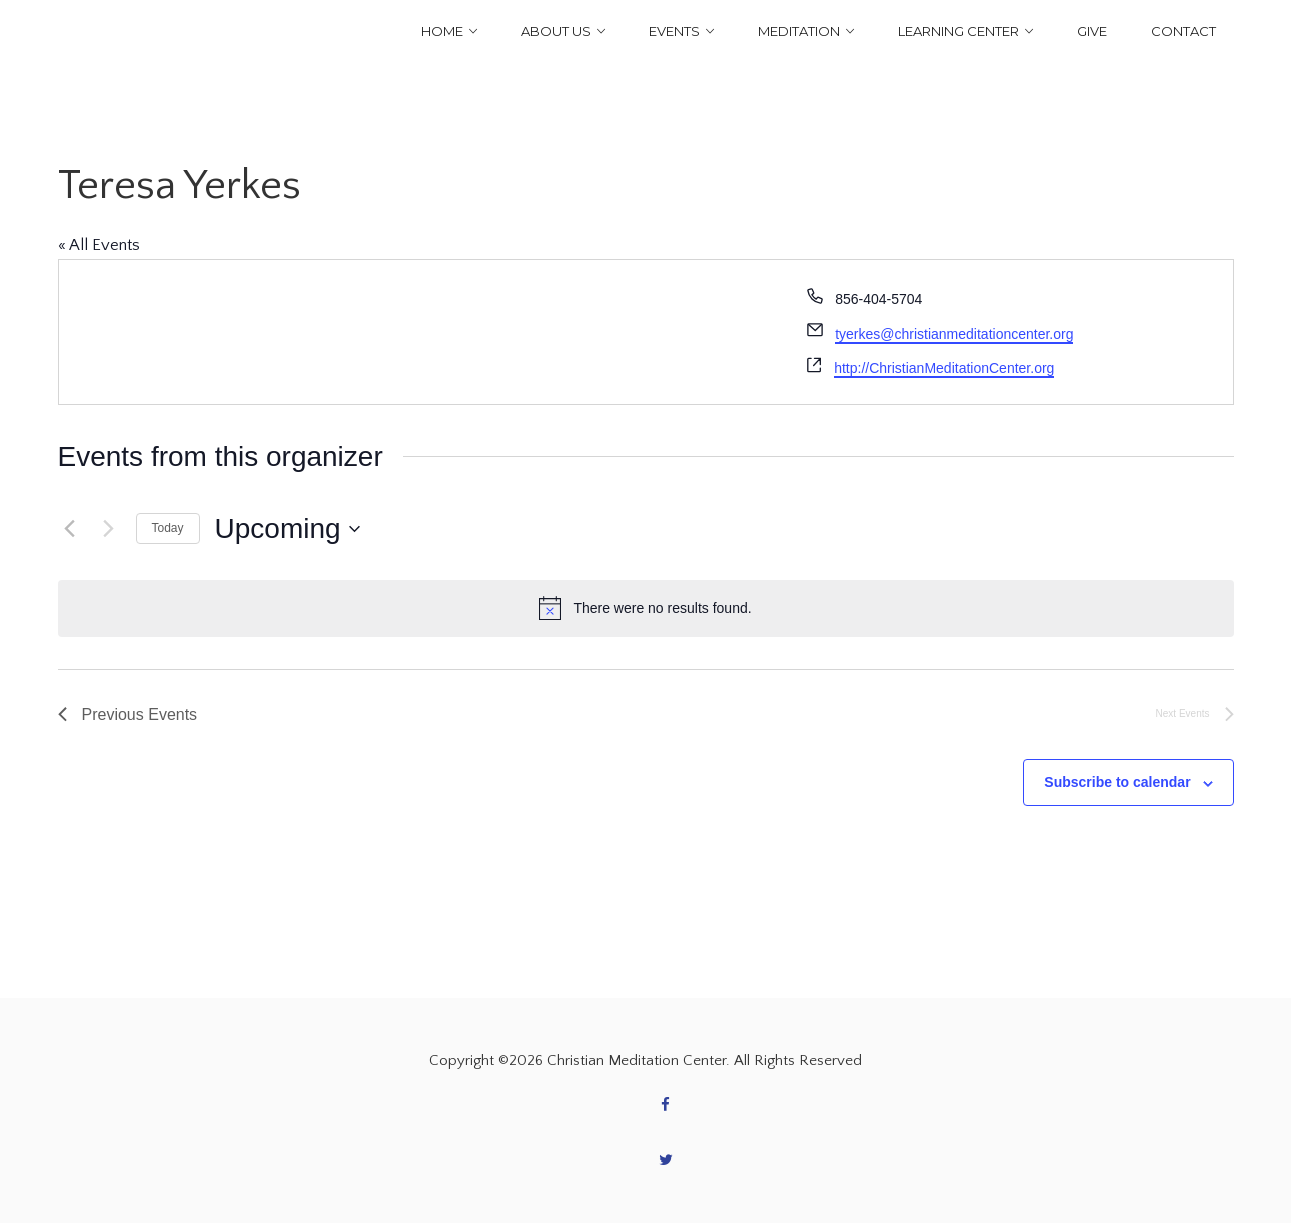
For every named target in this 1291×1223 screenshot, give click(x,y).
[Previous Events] (70, 529)
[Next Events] (109, 529)
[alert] (646, 608)
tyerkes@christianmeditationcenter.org (954, 334)
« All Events (99, 245)
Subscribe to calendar (1117, 782)
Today (168, 528)
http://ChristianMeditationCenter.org (944, 368)
